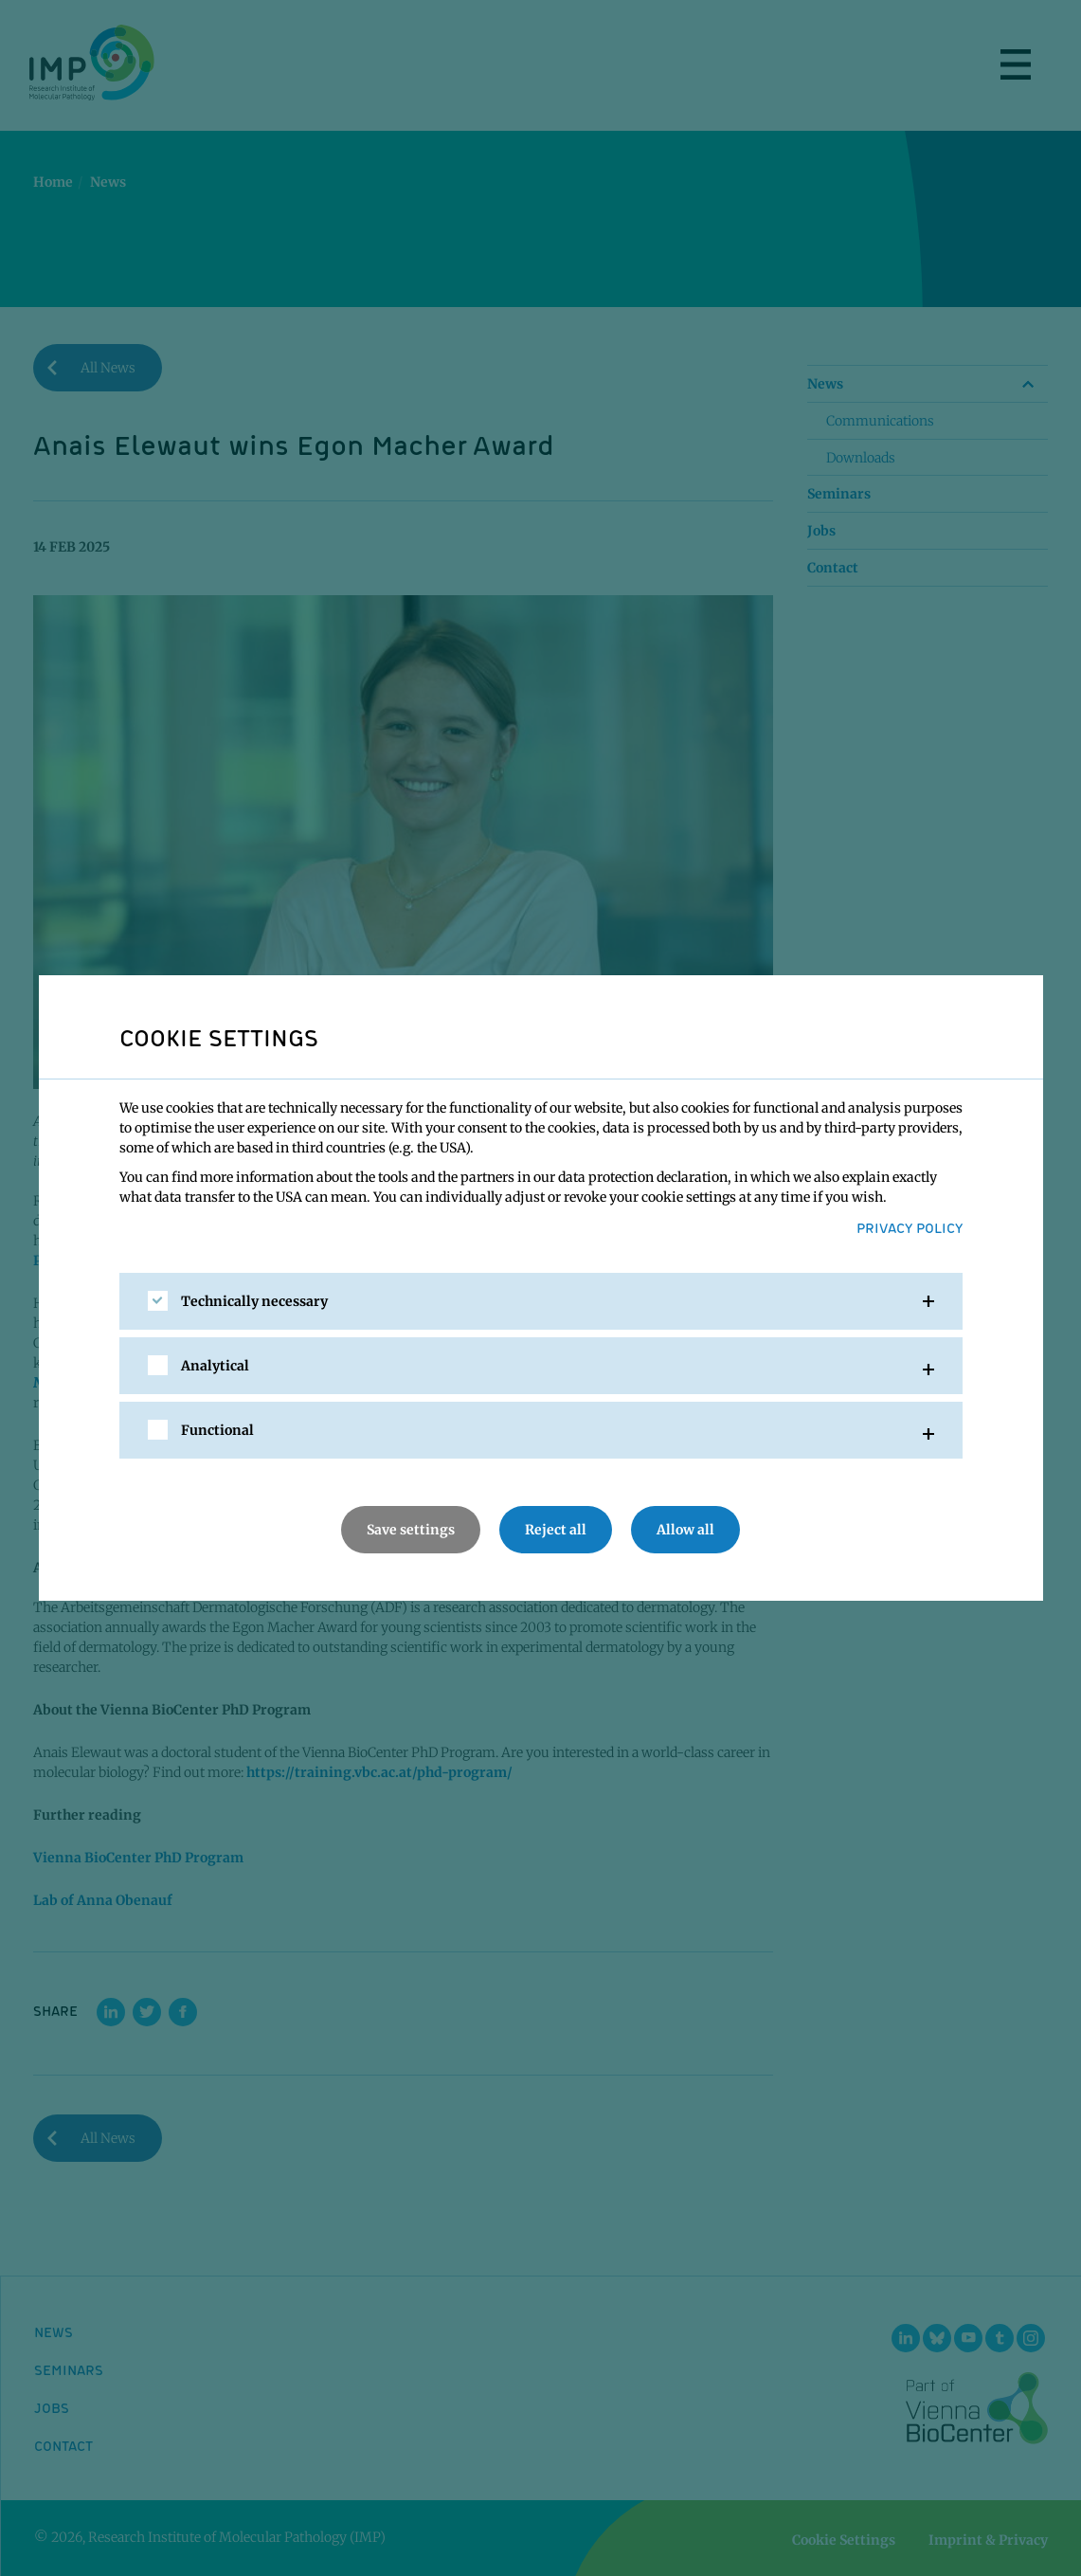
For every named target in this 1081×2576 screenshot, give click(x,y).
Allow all (685, 1529)
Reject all (555, 1529)
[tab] (541, 1301)
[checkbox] (158, 1301)
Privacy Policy (909, 1227)
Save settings (411, 1529)
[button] (541, 1301)
